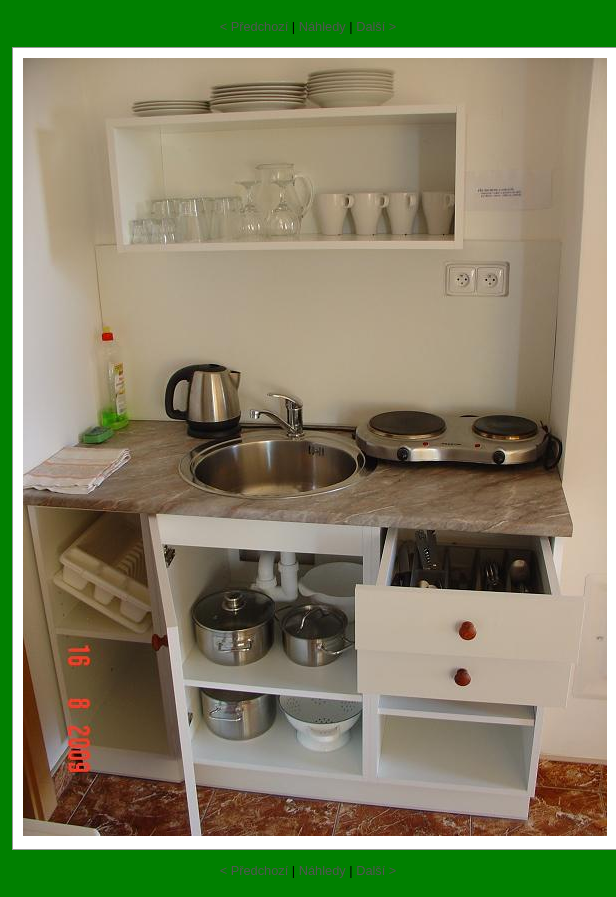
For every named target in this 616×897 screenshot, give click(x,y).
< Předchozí (254, 26)
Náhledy (322, 26)
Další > (376, 26)
